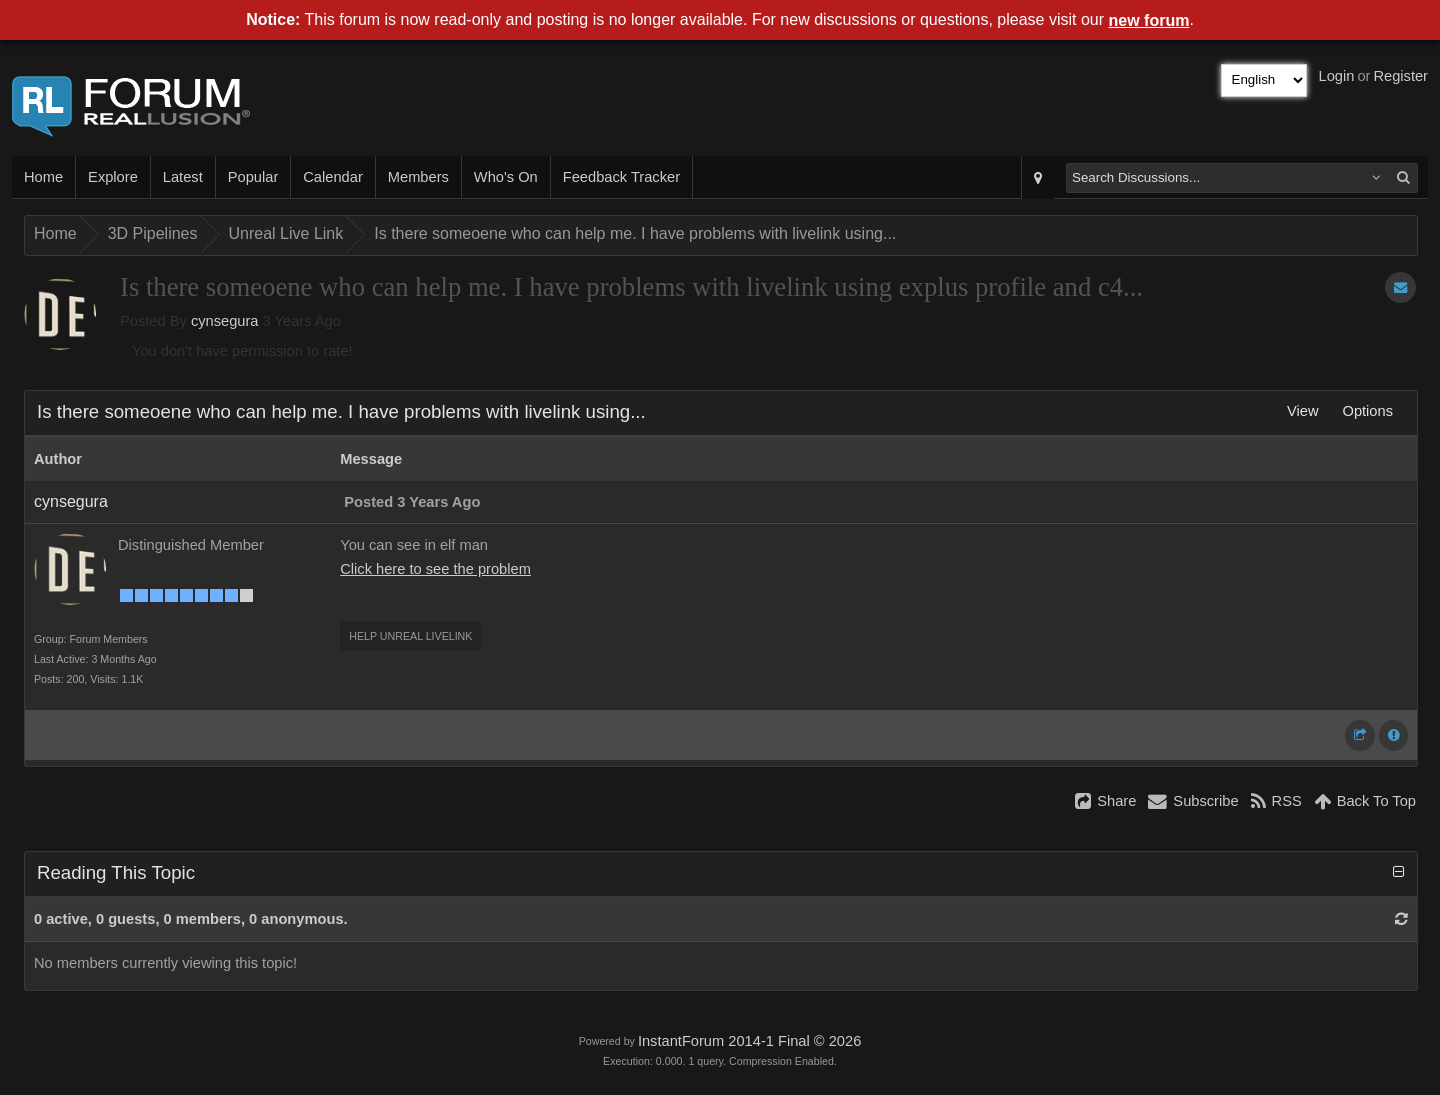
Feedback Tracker (621, 177)
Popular (253, 177)
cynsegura (225, 321)
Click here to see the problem (435, 569)
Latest (183, 177)
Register (1400, 76)
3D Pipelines (153, 233)
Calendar (332, 177)
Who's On (506, 177)
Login (1337, 76)
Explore (113, 177)
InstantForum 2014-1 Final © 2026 (749, 1041)
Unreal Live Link (286, 233)
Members (418, 177)
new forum (1149, 20)
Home (43, 177)
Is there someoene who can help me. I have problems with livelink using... (635, 233)
